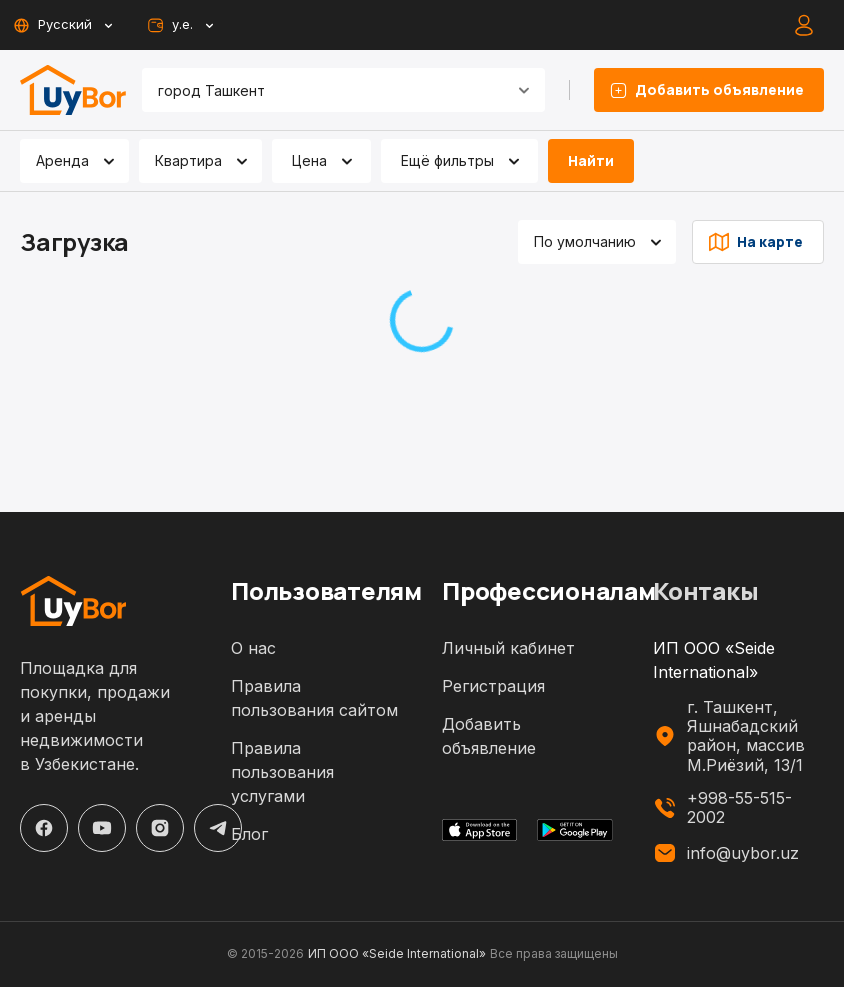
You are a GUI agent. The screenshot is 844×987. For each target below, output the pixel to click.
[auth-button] (804, 25)
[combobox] (319, 90)
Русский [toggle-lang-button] (62, 25)
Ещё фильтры (463, 161)
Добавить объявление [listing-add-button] (709, 90)
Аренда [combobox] (62, 160)
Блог (249, 834)
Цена (325, 161)
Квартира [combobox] (188, 160)
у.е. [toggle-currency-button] (179, 25)
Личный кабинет (508, 648)
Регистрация (493, 686)
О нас (253, 648)
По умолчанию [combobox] (585, 241)
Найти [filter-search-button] (591, 161)
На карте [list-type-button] (758, 242)
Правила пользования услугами (282, 772)
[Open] (524, 90)
